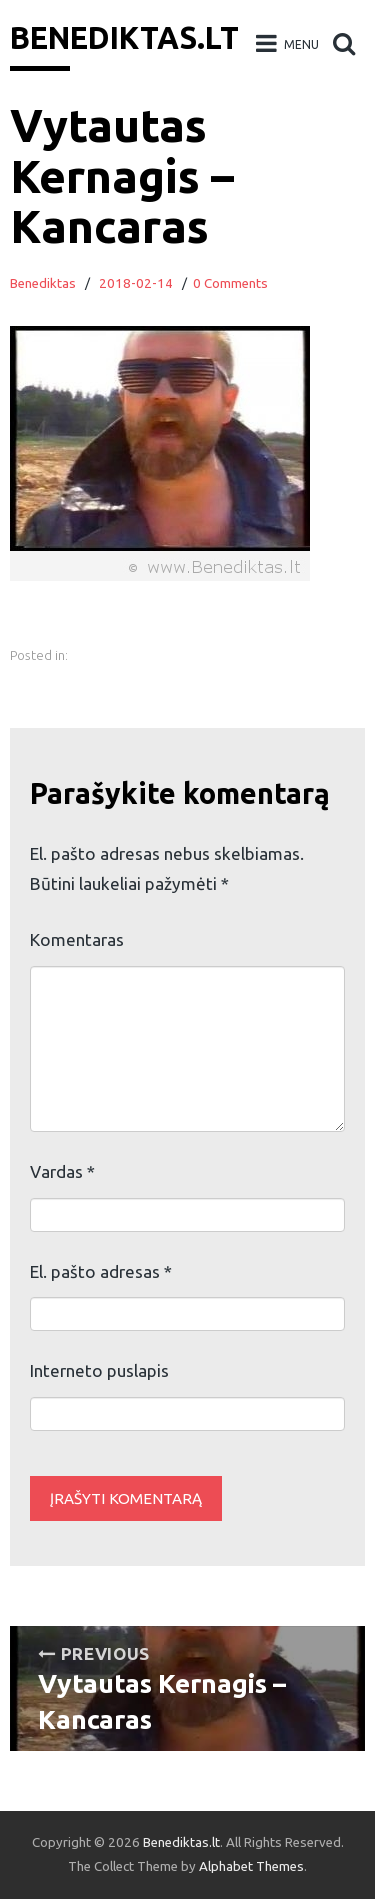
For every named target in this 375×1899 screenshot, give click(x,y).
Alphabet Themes (251, 1866)
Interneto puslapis (99, 1370)
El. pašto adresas (101, 1271)
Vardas (62, 1171)
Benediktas (43, 283)
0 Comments (230, 283)
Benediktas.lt (124, 38)
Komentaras (77, 939)
